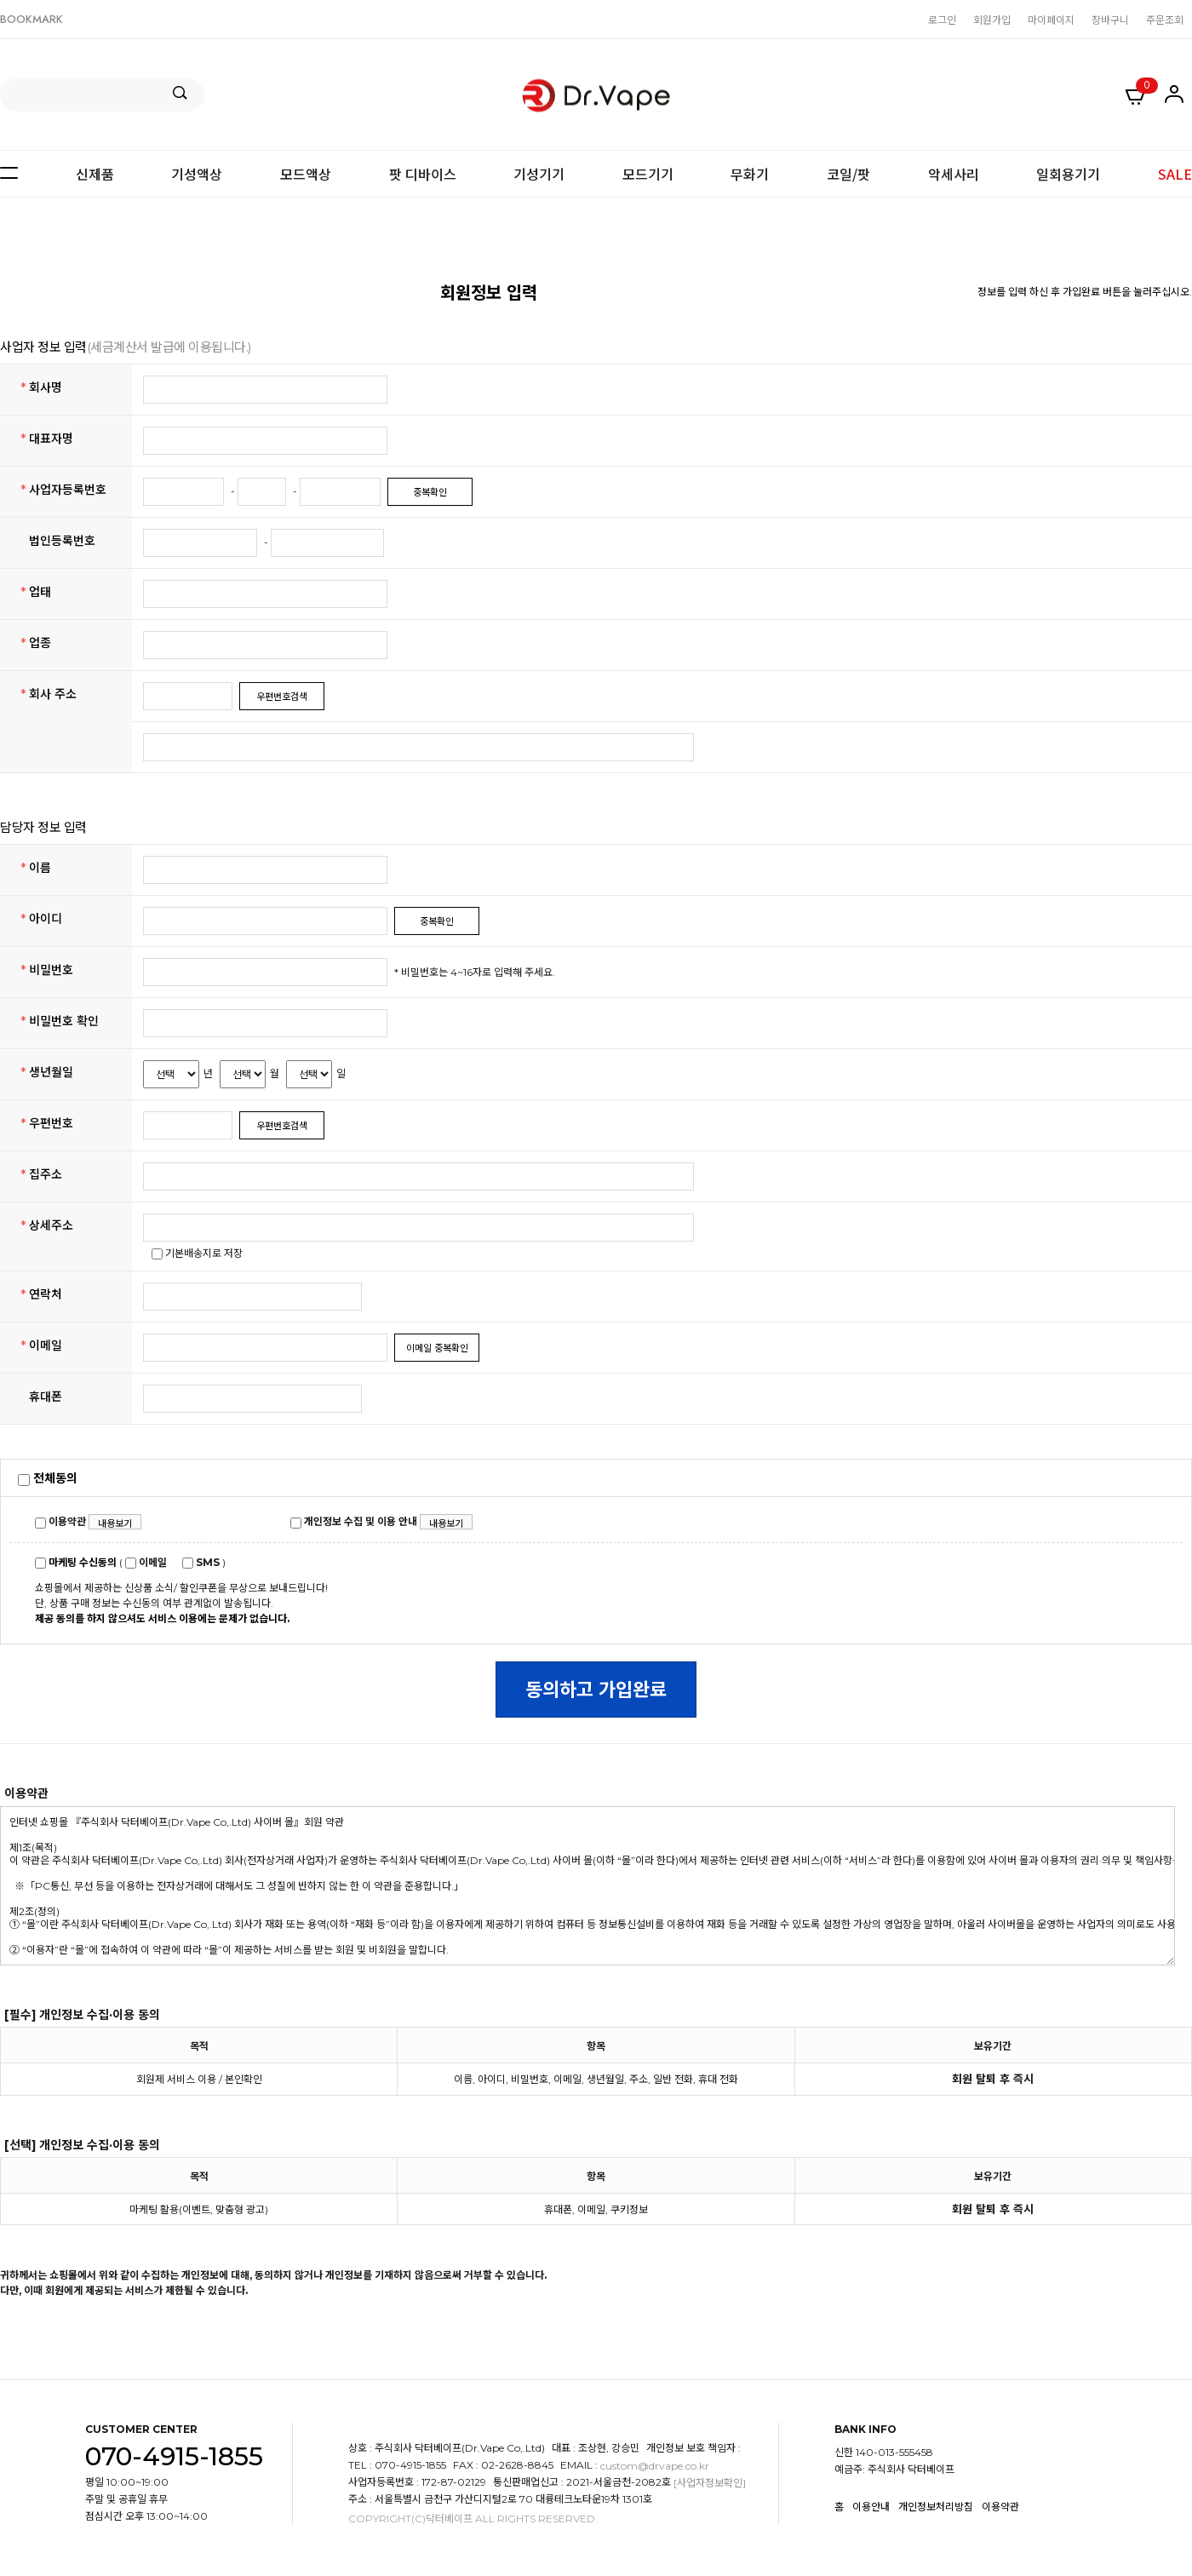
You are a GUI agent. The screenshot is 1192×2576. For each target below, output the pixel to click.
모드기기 (647, 173)
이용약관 (60, 1521)
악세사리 (953, 173)
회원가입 (992, 19)
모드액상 (305, 173)
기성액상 (196, 173)
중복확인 (430, 492)
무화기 (750, 173)
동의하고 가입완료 (596, 1689)
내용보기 (115, 1523)
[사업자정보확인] (709, 2483)
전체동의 (47, 1478)
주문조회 (1164, 19)
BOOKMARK (31, 19)
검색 (180, 93)
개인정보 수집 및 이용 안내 (353, 1521)
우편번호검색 (281, 697)
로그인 (942, 19)
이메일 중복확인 (437, 1348)
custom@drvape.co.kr (654, 2466)
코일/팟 (848, 173)
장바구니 (1110, 19)
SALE (1175, 173)
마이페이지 (1051, 19)
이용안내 (871, 2507)
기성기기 (538, 173)
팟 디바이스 (422, 173)
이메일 (146, 1562)
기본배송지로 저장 (197, 1253)
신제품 (95, 173)
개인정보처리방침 (935, 2507)
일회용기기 (1068, 173)
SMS (201, 1562)
